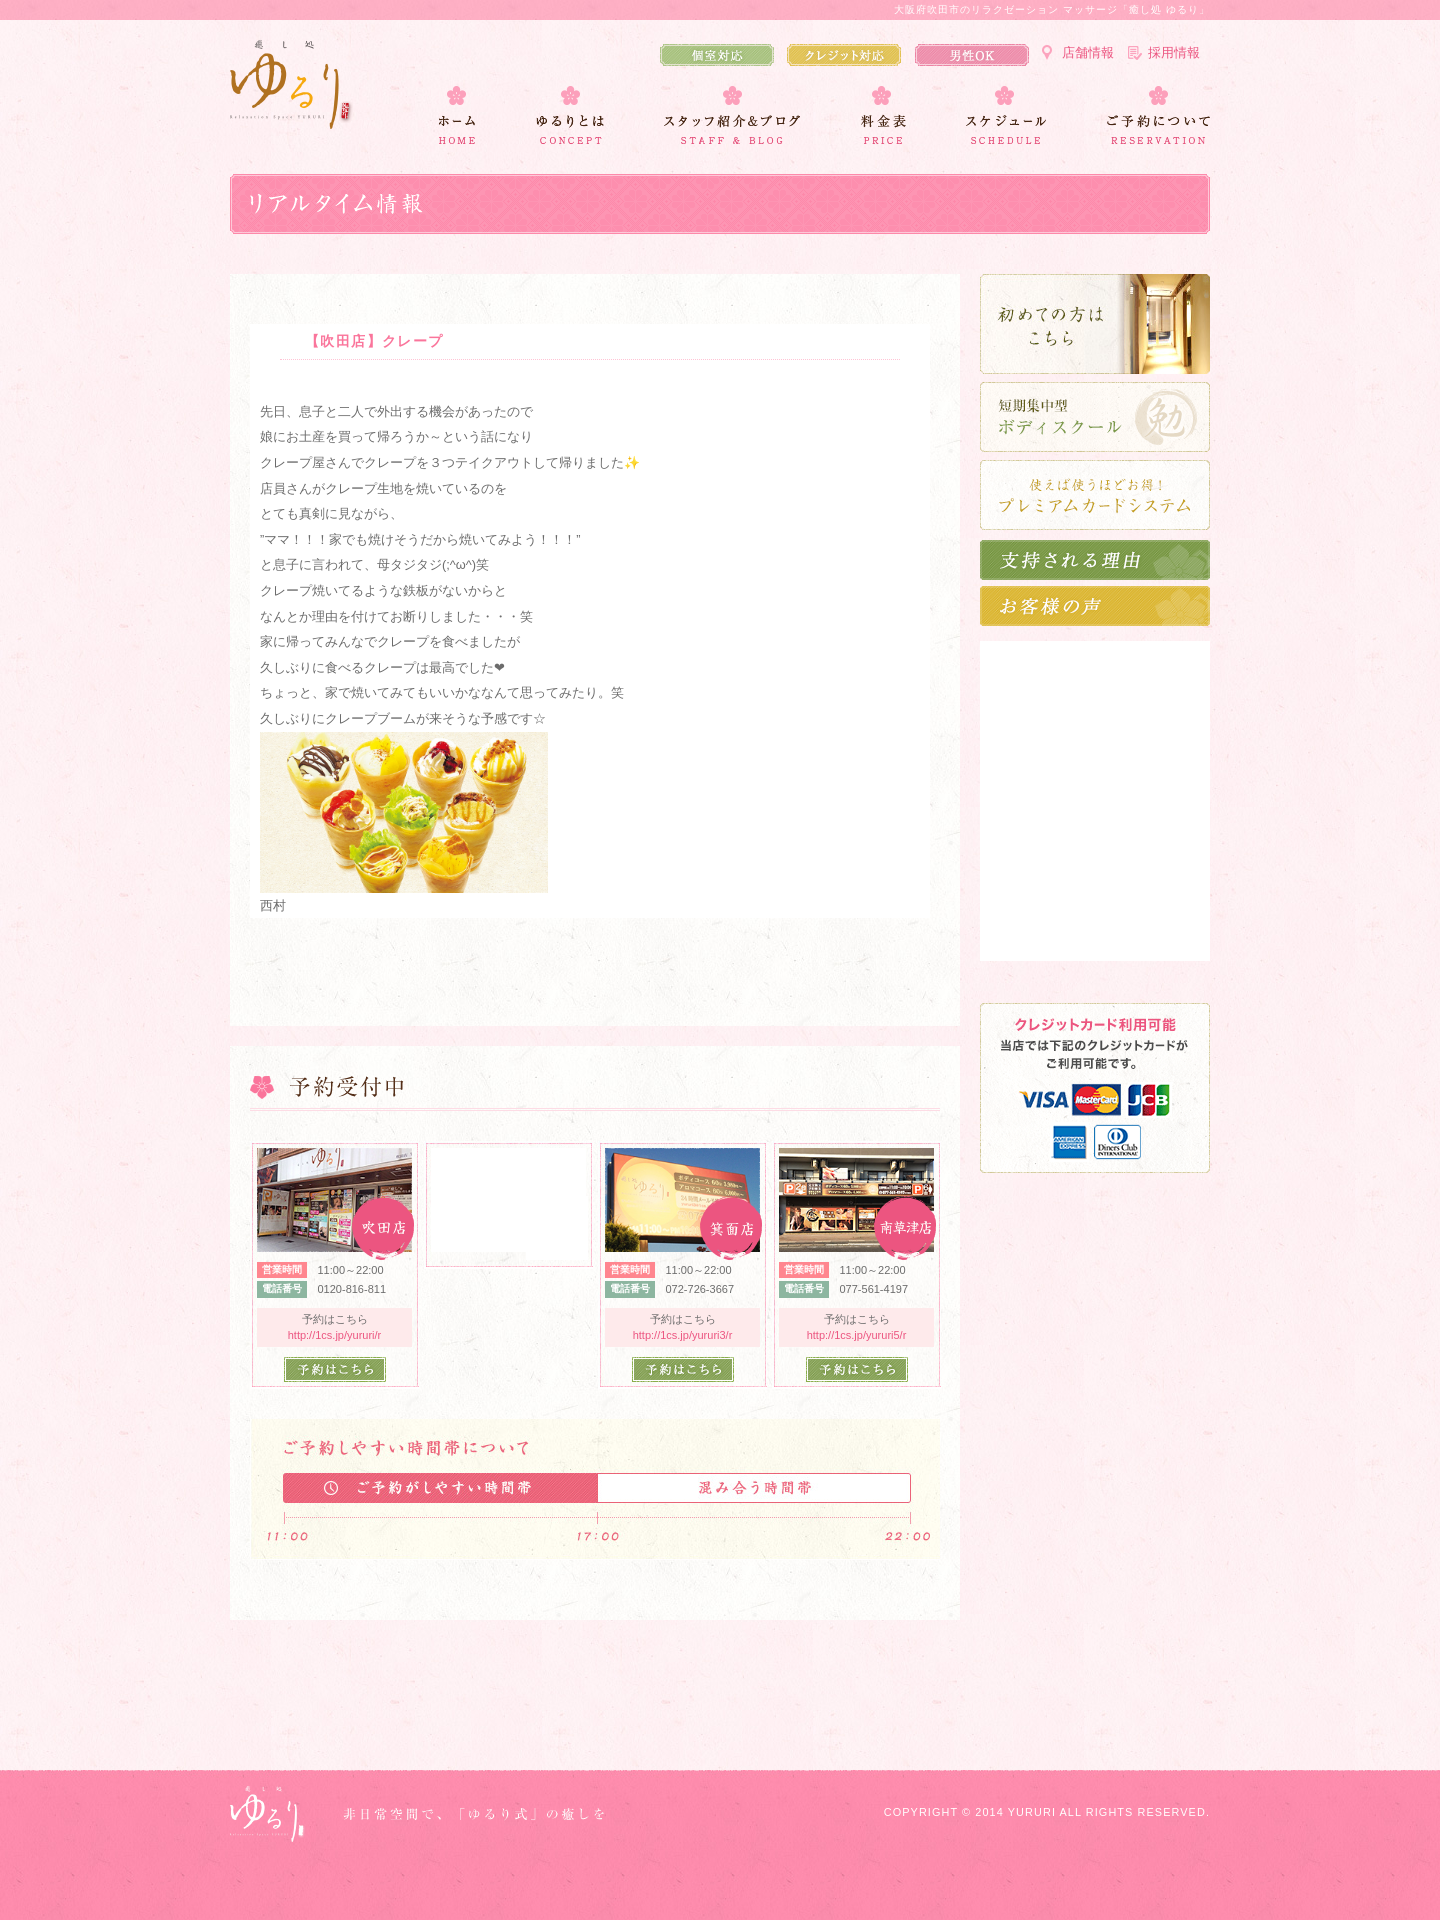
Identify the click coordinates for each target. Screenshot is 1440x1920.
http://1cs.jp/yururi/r (335, 1335)
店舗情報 (1088, 52)
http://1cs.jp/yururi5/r (857, 1335)
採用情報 (1174, 52)
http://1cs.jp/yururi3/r (683, 1335)
